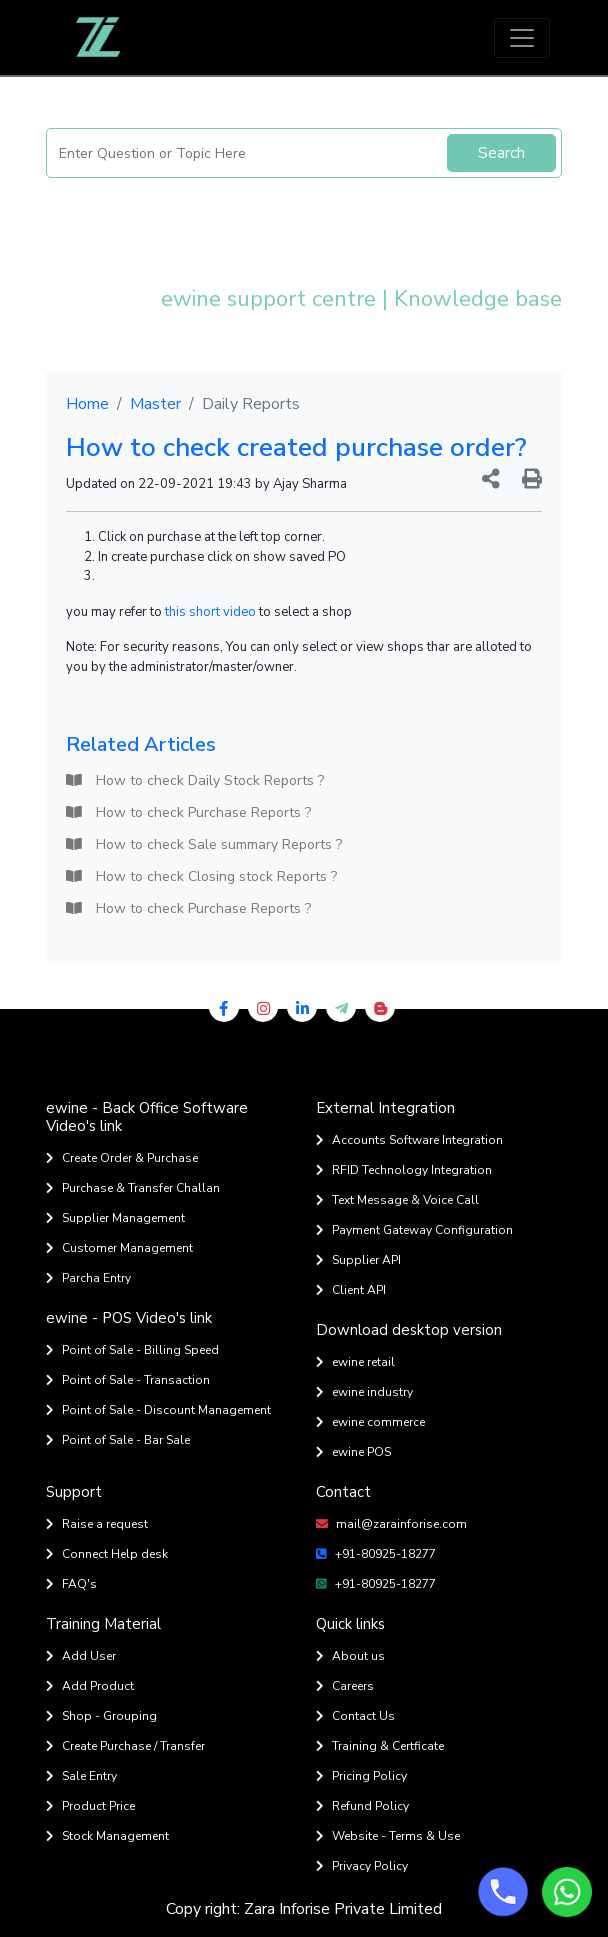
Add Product (90, 1686)
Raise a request (97, 1524)
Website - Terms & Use (388, 1836)
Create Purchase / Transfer (125, 1746)
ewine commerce (370, 1422)
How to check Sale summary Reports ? (204, 844)
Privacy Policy (362, 1866)
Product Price (90, 1806)
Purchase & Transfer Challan (133, 1188)
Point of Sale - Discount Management (158, 1410)
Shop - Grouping (101, 1716)
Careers (345, 1686)
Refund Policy (362, 1806)
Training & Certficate (380, 1746)
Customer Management (119, 1248)
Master (155, 404)
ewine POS (353, 1452)
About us (350, 1656)
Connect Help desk (107, 1554)
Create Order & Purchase (122, 1158)
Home (87, 404)
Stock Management (107, 1836)
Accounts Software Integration (409, 1140)
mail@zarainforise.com (391, 1524)
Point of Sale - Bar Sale (118, 1440)
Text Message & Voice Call (397, 1200)
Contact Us (355, 1716)
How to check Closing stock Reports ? (201, 876)
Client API (351, 1290)
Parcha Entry (88, 1278)
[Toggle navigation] (522, 38)
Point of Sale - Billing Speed (132, 1350)
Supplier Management (115, 1218)
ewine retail (355, 1362)
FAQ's (71, 1584)
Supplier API (358, 1260)
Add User (81, 1656)
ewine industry (364, 1392)
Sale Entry (81, 1776)
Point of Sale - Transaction (128, 1380)
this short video (210, 612)
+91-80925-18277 (376, 1554)
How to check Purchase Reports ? (188, 812)
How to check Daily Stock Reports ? (195, 780)
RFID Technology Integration (404, 1170)
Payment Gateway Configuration (414, 1230)
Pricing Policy (361, 1776)
